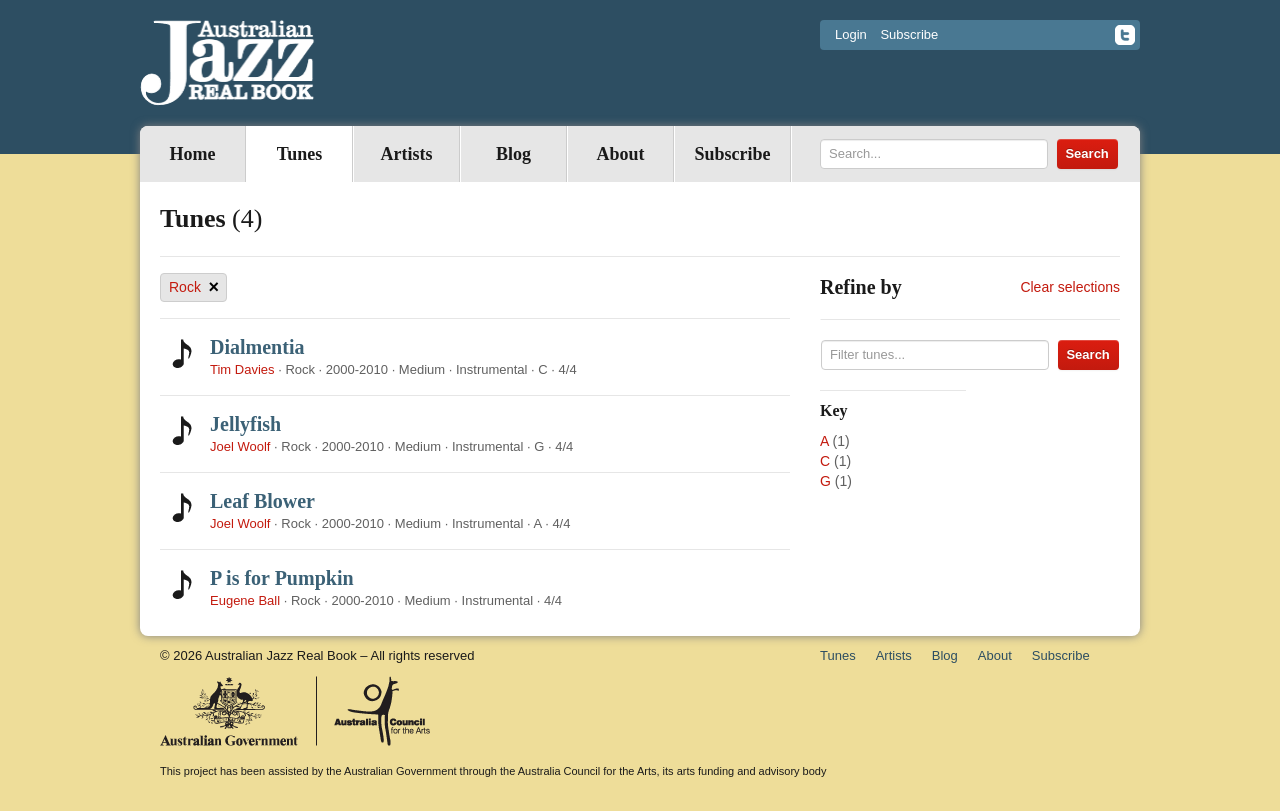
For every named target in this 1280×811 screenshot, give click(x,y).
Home (193, 154)
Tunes (299, 154)
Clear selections (1070, 287)
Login (851, 34)
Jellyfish (245, 424)
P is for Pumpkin (282, 578)
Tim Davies (242, 369)
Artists (407, 154)
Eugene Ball (245, 600)
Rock (194, 287)
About (620, 154)
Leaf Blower (262, 501)
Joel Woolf (240, 446)
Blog (513, 154)
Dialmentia (257, 347)
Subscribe (909, 34)
